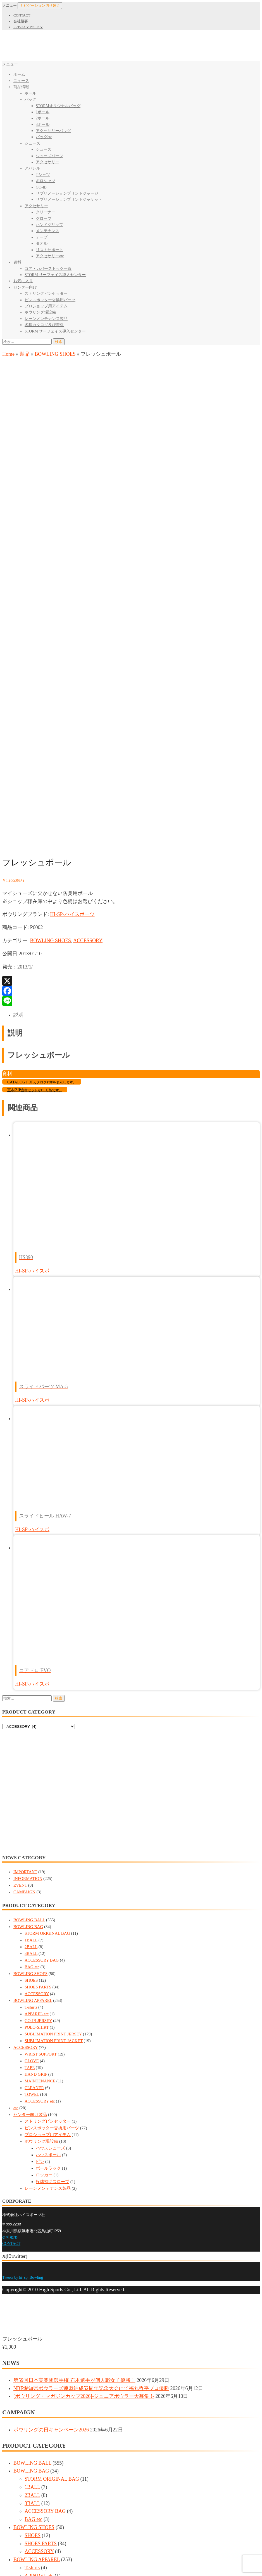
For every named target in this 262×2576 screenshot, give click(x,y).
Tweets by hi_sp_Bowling (22, 2059)
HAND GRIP (36, 1856)
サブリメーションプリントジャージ (67, 193)
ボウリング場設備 (40, 312)
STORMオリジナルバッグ (58, 106)
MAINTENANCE (40, 1863)
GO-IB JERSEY (38, 1802)
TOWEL (32, 1876)
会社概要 (20, 21)
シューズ (32, 143)
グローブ (43, 218)
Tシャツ (43, 175)
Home (8, 354)
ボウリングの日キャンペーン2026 (51, 2211)
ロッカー (44, 1957)
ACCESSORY (88, 722)
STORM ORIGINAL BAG (47, 1715)
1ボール (42, 112)
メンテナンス (47, 231)
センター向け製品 (30, 1896)
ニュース (21, 81)
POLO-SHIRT (37, 1809)
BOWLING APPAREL (32, 1782)
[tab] (136, 797)
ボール (30, 93)
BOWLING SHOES (55, 354)
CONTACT (21, 15)
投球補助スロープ (52, 1963)
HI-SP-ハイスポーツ (72, 696)
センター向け (25, 287)
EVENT (20, 1667)
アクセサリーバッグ (53, 131)
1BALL (31, 1722)
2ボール (42, 118)
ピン (40, 1943)
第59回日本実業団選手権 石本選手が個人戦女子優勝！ (74, 2162)
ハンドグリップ (49, 225)
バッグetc (44, 137)
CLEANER (34, 1869)
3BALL (31, 1735)
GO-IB (41, 187)
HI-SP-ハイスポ (32, 1052)
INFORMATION (27, 1660)
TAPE (30, 1849)
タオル (41, 243)
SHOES (31, 1762)
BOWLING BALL (29, 1702)
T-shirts (31, 1789)
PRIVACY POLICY (28, 27)
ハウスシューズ (50, 1930)
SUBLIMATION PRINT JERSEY (53, 1816)
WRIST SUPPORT (41, 1836)
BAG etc (32, 1749)
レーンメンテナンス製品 (46, 319)
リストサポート (49, 250)
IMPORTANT (25, 1653)
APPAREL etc (37, 1795)
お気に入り (23, 281)
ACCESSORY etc (40, 1883)
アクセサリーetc (50, 256)
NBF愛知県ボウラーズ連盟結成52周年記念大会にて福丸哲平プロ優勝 (91, 2170)
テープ (41, 237)
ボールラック (48, 1950)
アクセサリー (47, 162)
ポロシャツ (45, 181)
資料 (17, 262)
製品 (25, 354)
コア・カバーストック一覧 (48, 269)
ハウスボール (48, 1936)
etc (15, 1889)
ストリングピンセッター (46, 293)
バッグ (30, 99)
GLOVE (32, 1842)
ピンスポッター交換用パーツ (50, 300)
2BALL (31, 1728)
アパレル (32, 168)
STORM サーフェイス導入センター (55, 275)
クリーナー (45, 212)
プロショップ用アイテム (46, 306)
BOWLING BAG (28, 1708)
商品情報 (21, 87)
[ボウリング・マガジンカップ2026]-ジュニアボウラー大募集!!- (83, 2178)
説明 (18, 797)
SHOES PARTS (38, 1769)
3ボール (42, 124)
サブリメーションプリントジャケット (69, 199)
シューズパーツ (49, 156)
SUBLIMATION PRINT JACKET (54, 1822)
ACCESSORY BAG (42, 1742)
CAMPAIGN (24, 1674)
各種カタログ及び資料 (44, 325)
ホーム (19, 74)
